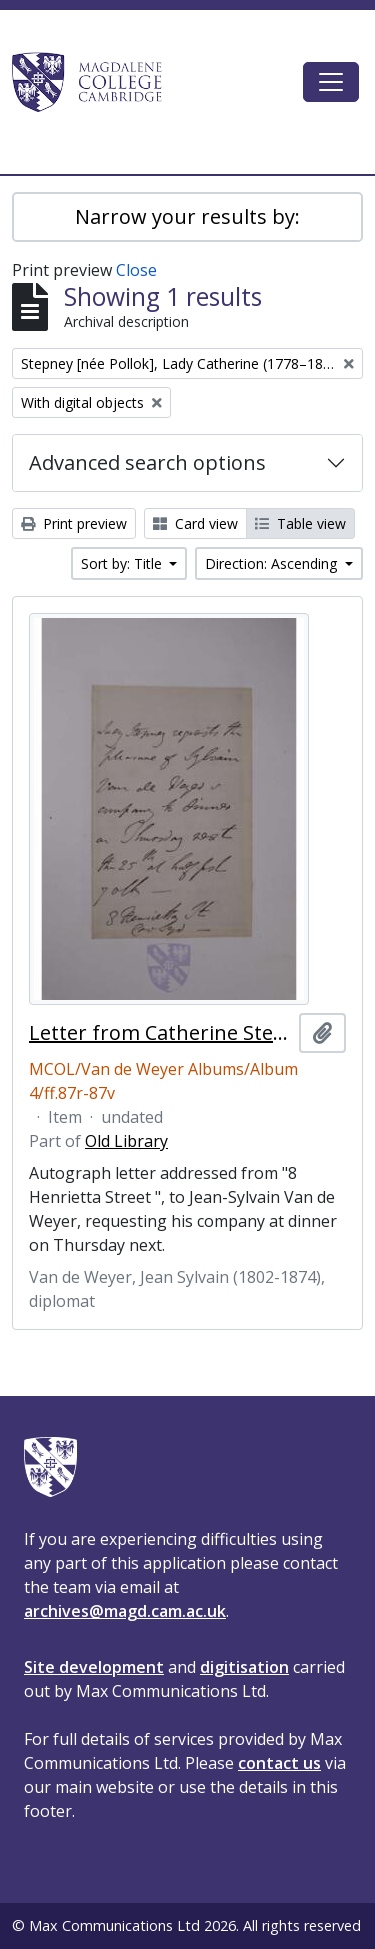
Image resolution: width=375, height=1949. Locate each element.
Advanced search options (147, 462)
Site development (94, 1667)
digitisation (244, 1667)
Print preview (74, 523)
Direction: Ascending (273, 563)
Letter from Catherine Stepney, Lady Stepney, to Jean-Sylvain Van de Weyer (160, 1033)
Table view (300, 523)
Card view (195, 523)
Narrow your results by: (187, 216)
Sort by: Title (123, 563)
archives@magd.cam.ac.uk (125, 1611)
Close (136, 270)
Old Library (126, 1141)
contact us (279, 1763)
